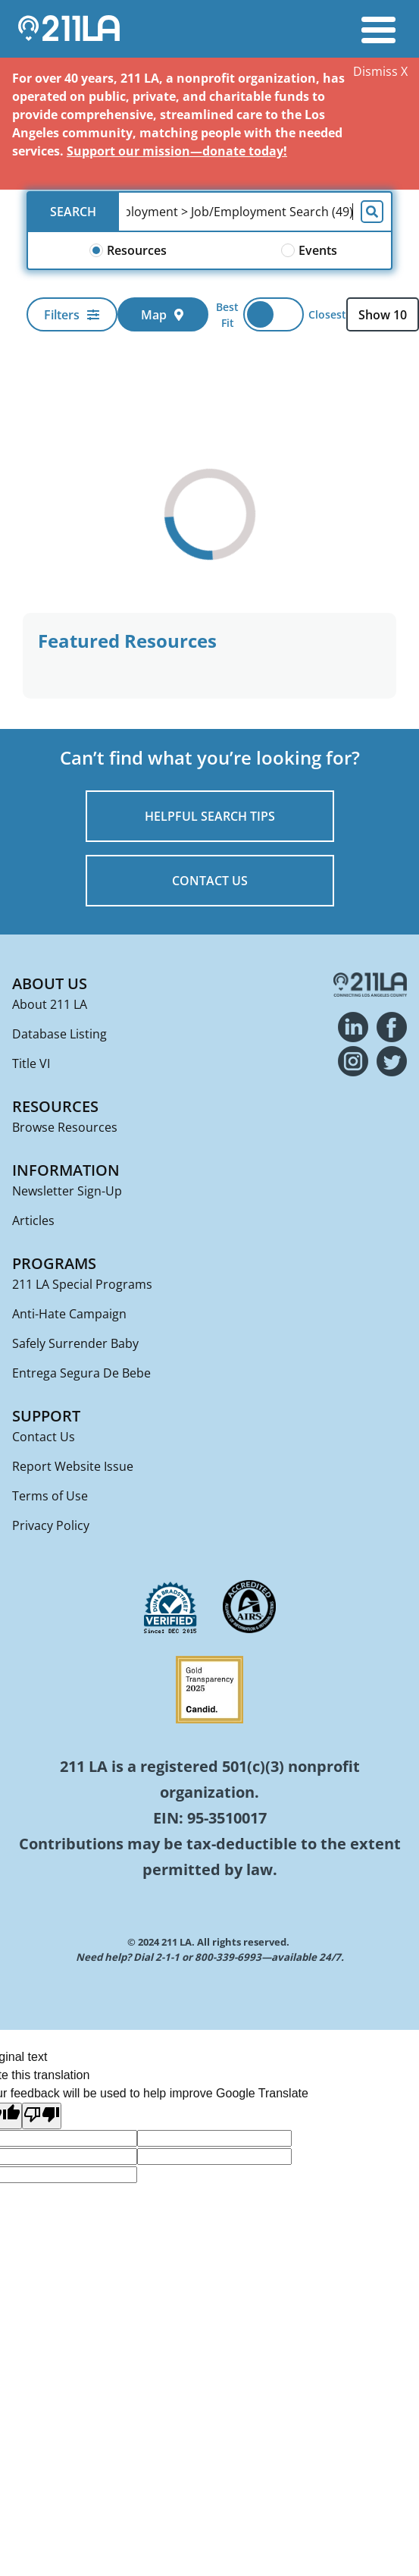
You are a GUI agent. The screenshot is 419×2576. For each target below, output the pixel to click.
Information (66, 1170)
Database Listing (59, 1034)
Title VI (31, 1063)
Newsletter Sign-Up (67, 1191)
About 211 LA (49, 1004)
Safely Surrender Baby (75, 1343)
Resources (128, 250)
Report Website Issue (72, 1466)
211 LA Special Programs (82, 1284)
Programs (54, 1263)
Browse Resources (64, 1127)
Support (46, 1416)
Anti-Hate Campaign (69, 1313)
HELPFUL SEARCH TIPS (210, 816)
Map (163, 314)
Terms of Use (50, 1495)
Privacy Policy (50, 1525)
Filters (72, 314)
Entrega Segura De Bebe (81, 1373)
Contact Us (43, 1436)
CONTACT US (210, 880)
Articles (33, 1220)
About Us (49, 983)
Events (309, 250)
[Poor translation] (41, 2116)
